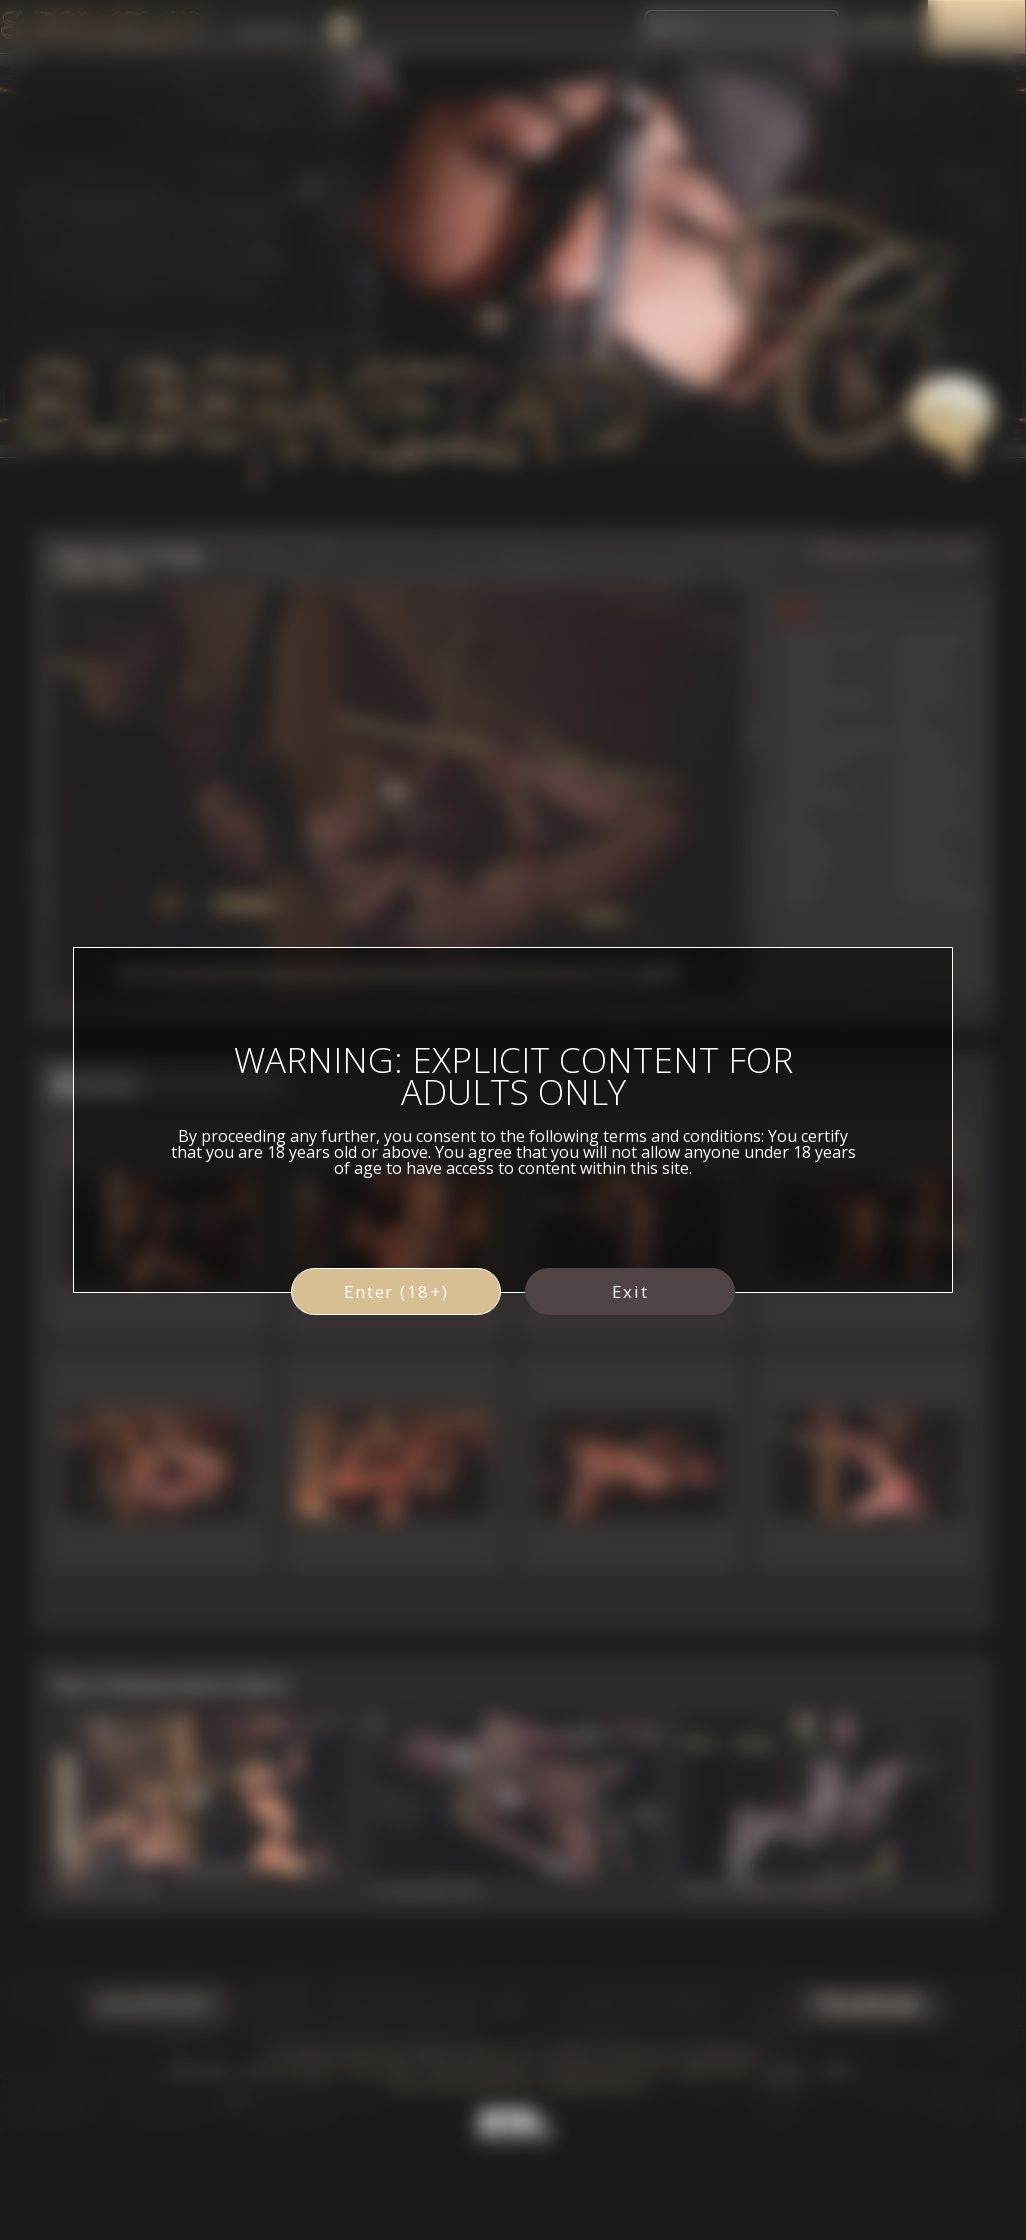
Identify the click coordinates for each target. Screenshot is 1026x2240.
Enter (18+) (396, 1291)
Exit (630, 1291)
